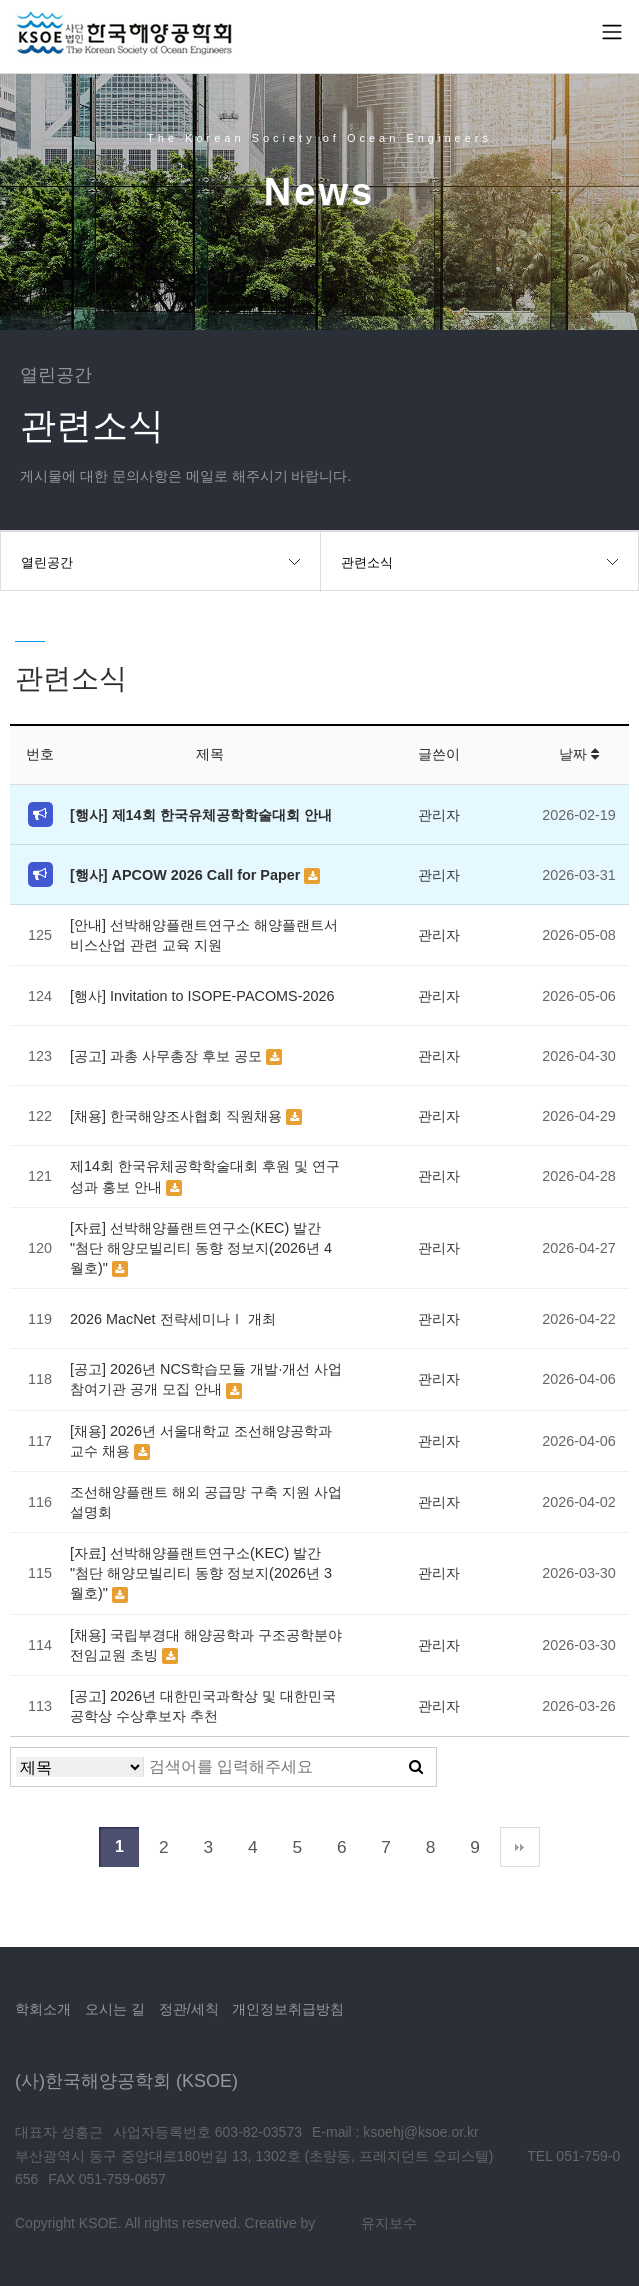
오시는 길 (115, 2009)
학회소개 (43, 2009)
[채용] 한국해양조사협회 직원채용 (178, 1116)
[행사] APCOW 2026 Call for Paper (187, 875)
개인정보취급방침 (288, 2009)
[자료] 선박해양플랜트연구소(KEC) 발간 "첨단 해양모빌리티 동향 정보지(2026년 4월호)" (201, 1248)
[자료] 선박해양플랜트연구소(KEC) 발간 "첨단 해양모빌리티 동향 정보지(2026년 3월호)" (201, 1573)
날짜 (579, 754)
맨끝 (520, 1847)
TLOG (338, 2223)
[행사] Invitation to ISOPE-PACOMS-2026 (202, 996)
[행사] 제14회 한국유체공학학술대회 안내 (201, 815)
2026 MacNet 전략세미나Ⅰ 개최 (173, 1319)
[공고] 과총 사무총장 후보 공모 (168, 1056)
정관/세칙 (189, 2009)
